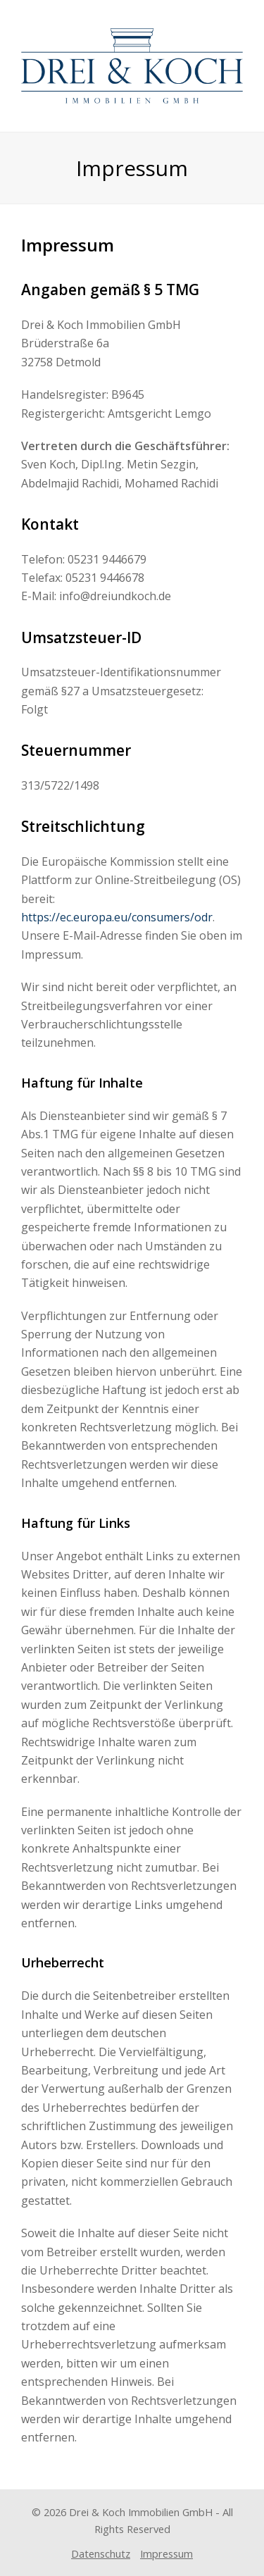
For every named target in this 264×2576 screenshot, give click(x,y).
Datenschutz (100, 2553)
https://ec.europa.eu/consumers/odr (117, 917)
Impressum (166, 2553)
